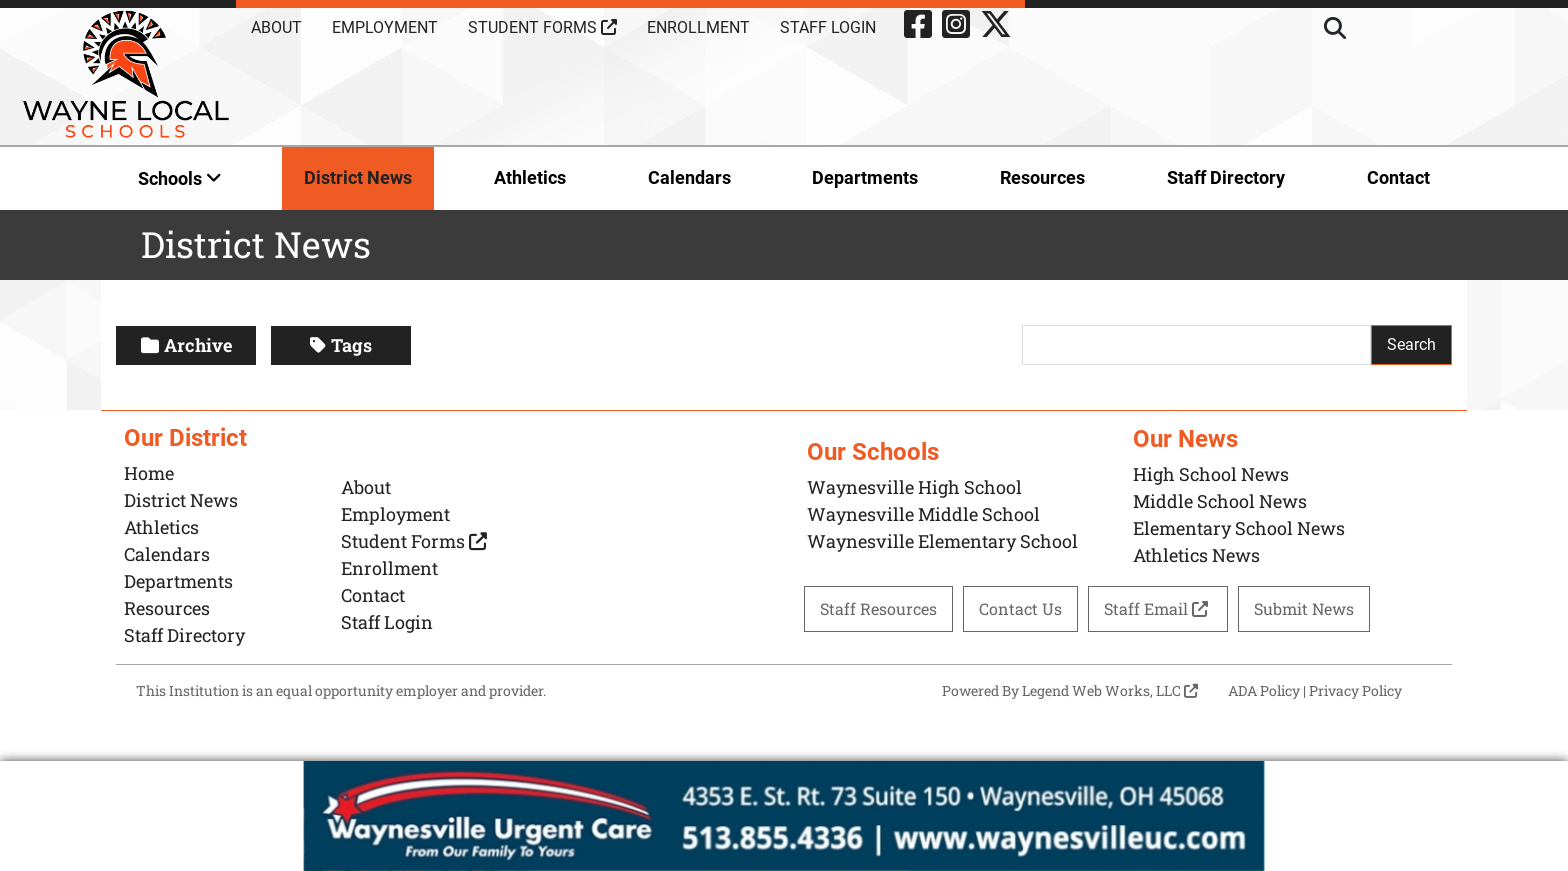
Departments (865, 177)
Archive (186, 345)
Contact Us (1020, 608)
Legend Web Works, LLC (1110, 690)
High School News (1211, 474)
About (276, 27)
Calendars (689, 177)
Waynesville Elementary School (942, 541)
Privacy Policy (1355, 690)
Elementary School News (1239, 528)
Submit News (1304, 608)
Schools (180, 178)
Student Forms (542, 27)
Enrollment (698, 27)
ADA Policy (1264, 690)
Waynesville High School (914, 487)
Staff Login (828, 27)
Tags (341, 345)
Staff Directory (1226, 177)
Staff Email (1158, 608)
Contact (1398, 177)
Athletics (530, 177)
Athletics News (1196, 555)
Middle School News (1220, 501)
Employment (385, 27)
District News (358, 177)
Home (149, 473)
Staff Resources (878, 608)
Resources (1042, 177)
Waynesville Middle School (923, 514)
